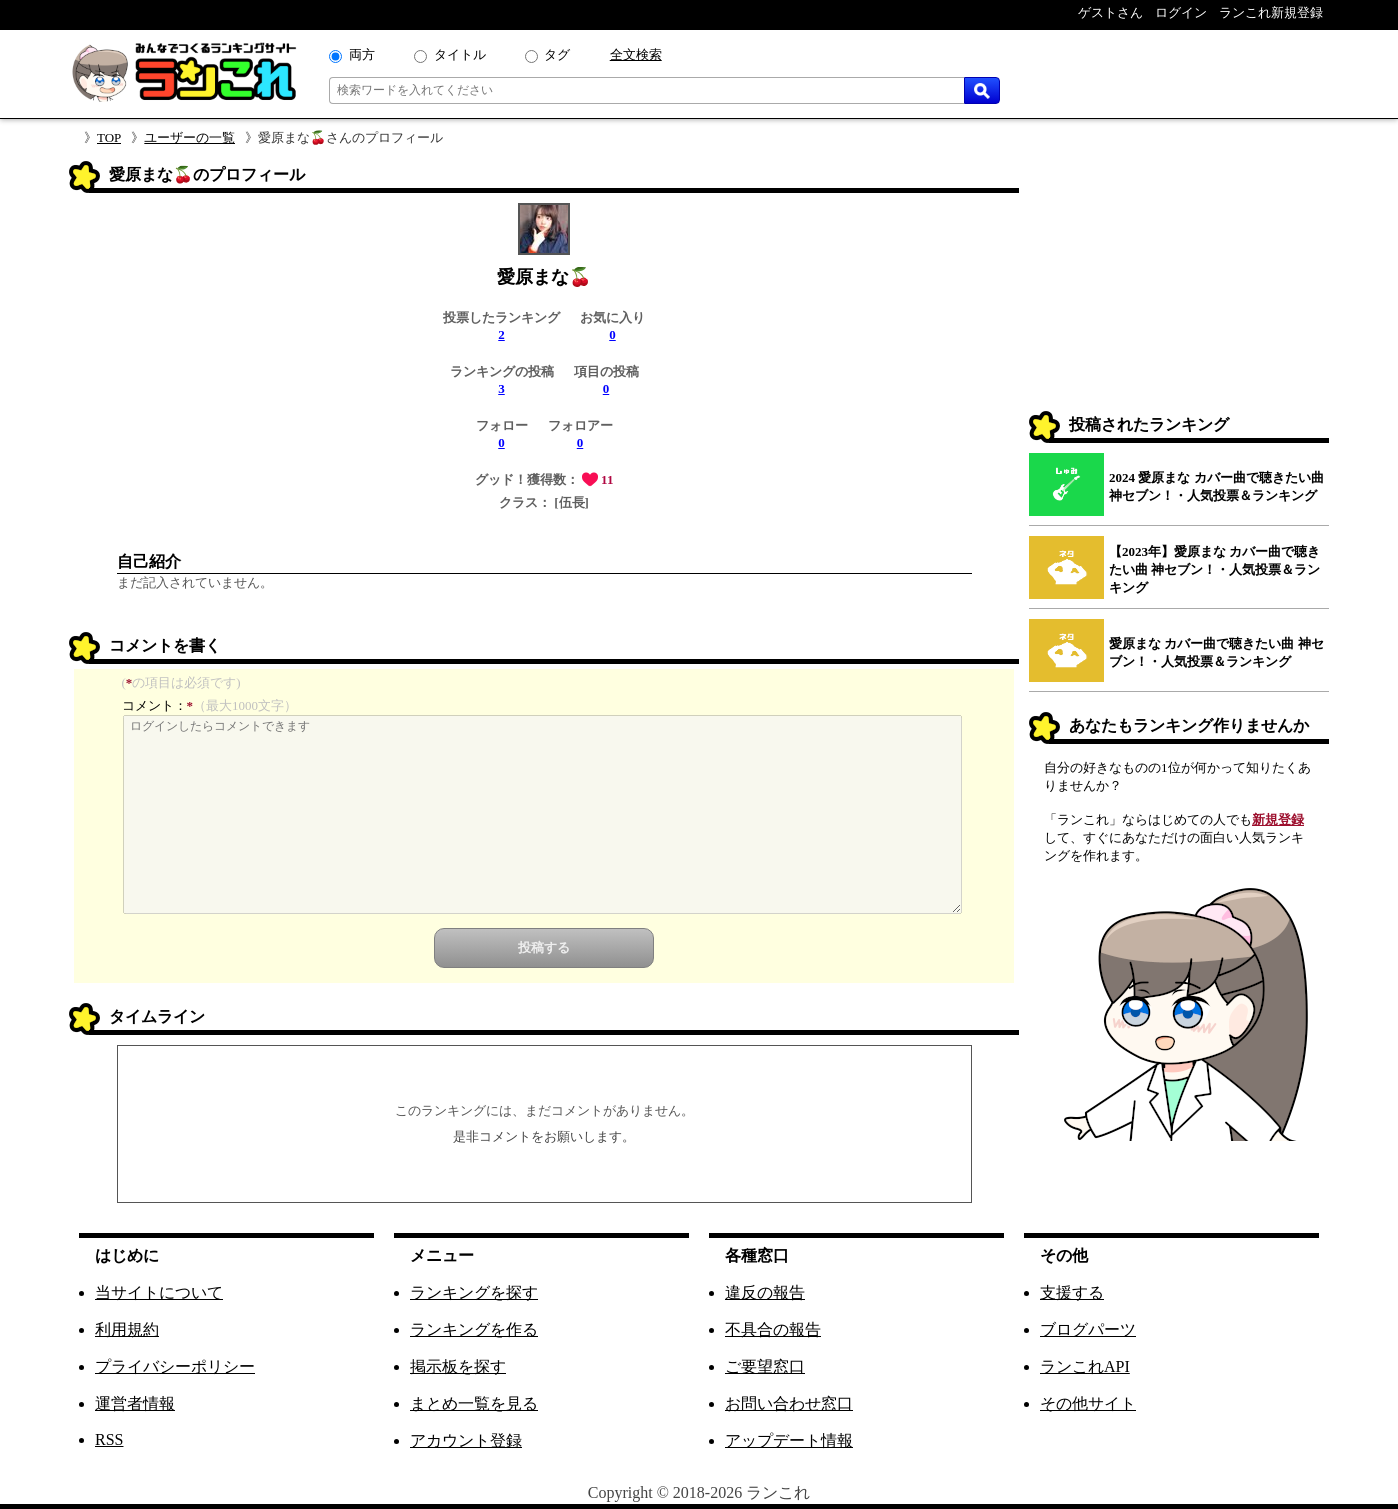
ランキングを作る (474, 1329)
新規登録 (1278, 819)
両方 (362, 54)
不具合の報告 (773, 1329)
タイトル (460, 54)
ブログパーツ (1088, 1329)
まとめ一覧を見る (474, 1403)
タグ (557, 54)
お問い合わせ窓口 (789, 1403)
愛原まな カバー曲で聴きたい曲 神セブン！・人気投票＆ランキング (1216, 652)
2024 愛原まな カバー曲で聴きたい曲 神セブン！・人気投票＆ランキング (1216, 486)
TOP (109, 137)
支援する (1072, 1292)
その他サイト (1088, 1403)
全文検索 (636, 54)
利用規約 (127, 1329)
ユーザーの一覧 (189, 137)
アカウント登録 (466, 1440)
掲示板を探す (458, 1366)
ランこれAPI (1085, 1366)
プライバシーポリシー (175, 1366)
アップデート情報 (789, 1440)
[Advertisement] (1179, 286)
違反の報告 (765, 1292)
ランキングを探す (474, 1292)
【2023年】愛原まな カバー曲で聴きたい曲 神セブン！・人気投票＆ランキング (1214, 569)
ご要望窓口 (765, 1366)
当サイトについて (159, 1292)
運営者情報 (135, 1403)
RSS (109, 1439)
